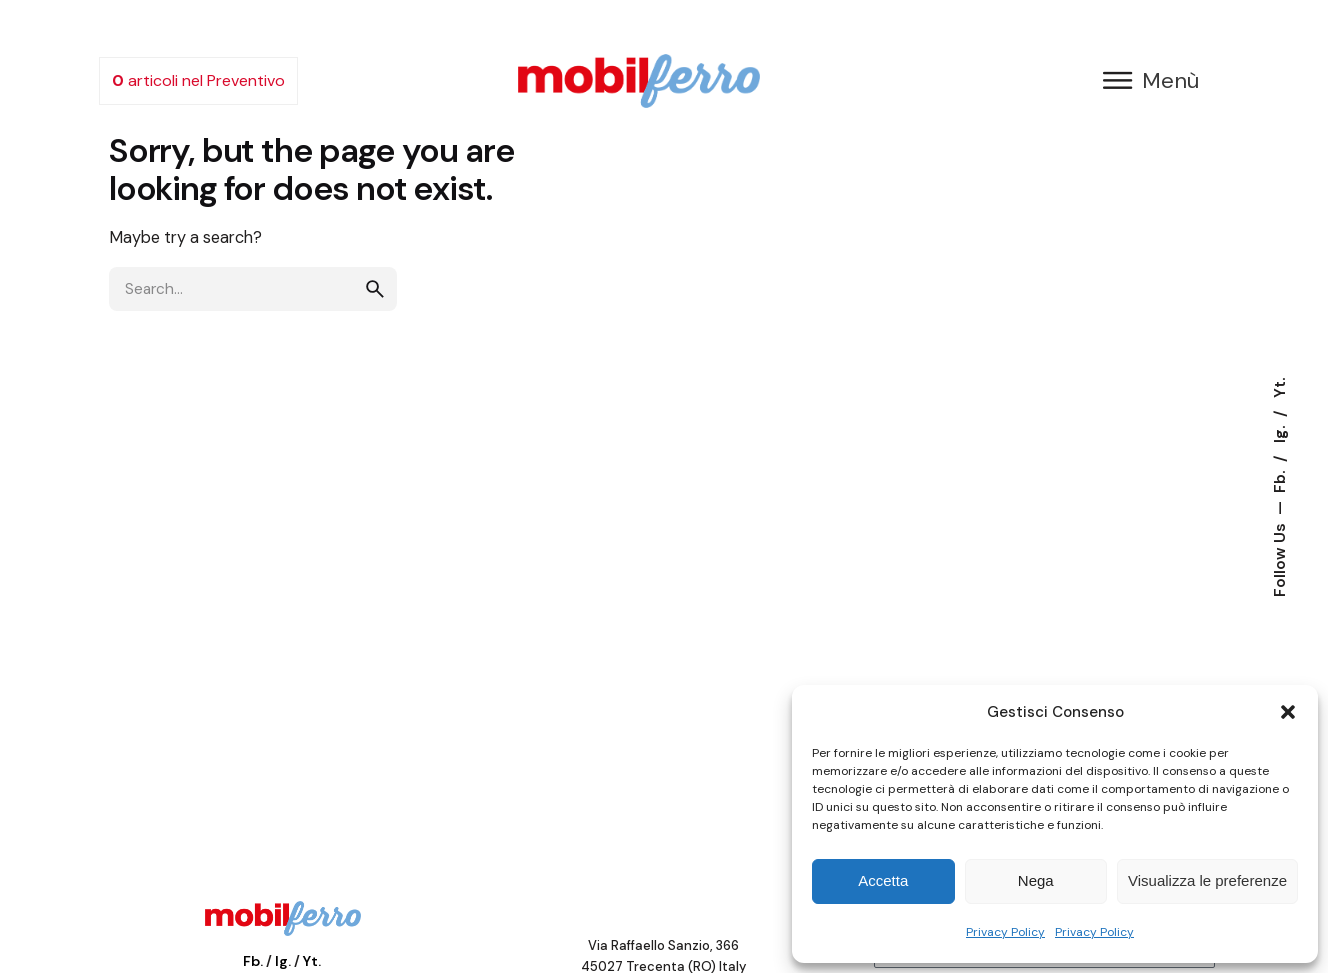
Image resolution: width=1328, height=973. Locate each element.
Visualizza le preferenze (1207, 880)
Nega (1036, 880)
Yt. (1280, 387)
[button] (1288, 712)
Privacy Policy (1005, 932)
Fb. (1280, 479)
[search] (375, 289)
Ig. (1280, 432)
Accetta (883, 880)
